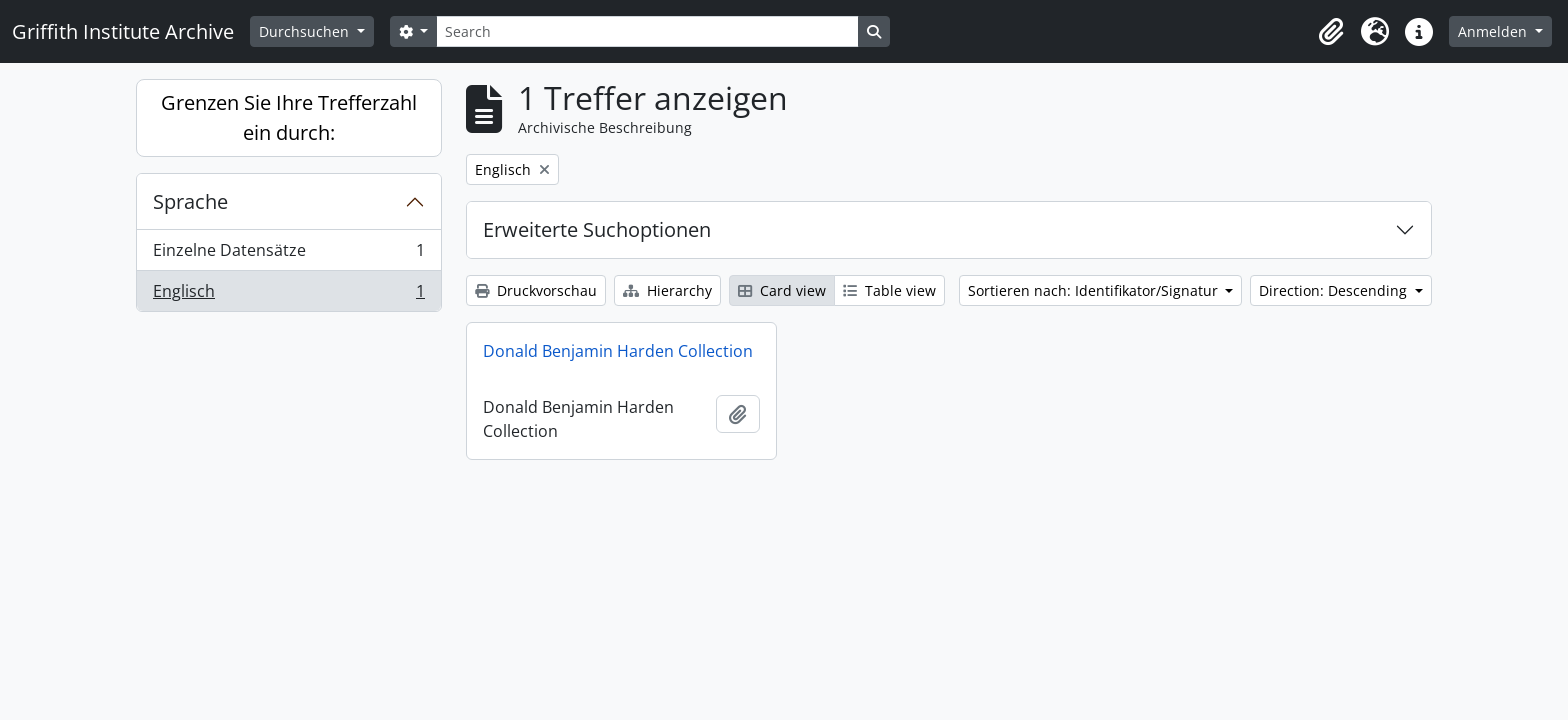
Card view (782, 290)
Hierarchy (667, 290)
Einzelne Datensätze (288, 254)
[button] (1331, 32)
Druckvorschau (536, 290)
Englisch (288, 295)
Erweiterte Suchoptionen (597, 229)
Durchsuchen (306, 31)
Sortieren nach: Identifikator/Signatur (1095, 290)
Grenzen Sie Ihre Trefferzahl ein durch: (289, 117)
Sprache (190, 201)
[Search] (647, 31)
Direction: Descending (1335, 290)
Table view (889, 290)
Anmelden (1494, 31)
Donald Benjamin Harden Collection (618, 351)
